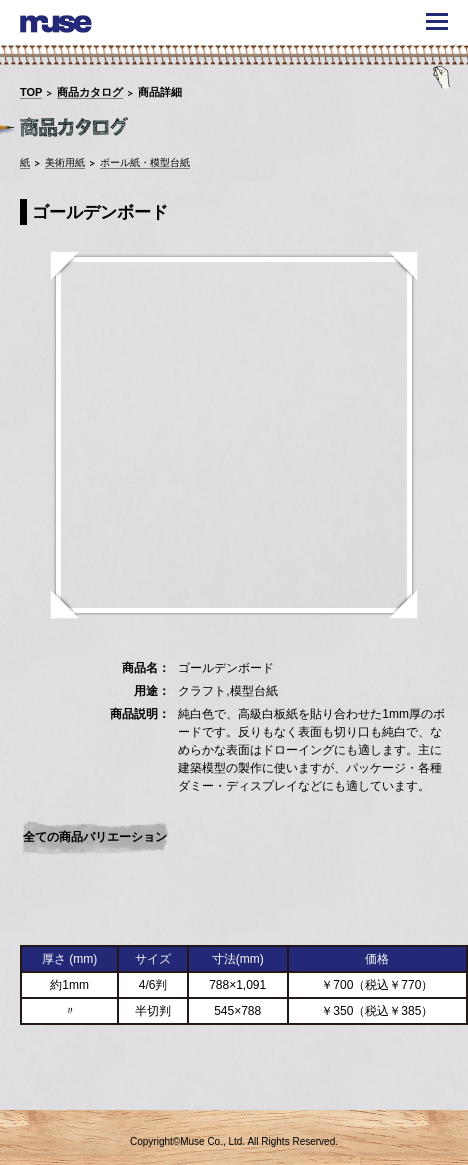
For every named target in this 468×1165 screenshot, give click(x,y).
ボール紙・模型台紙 (145, 162)
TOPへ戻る (421, 1082)
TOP (31, 92)
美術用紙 (65, 162)
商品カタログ (90, 92)
